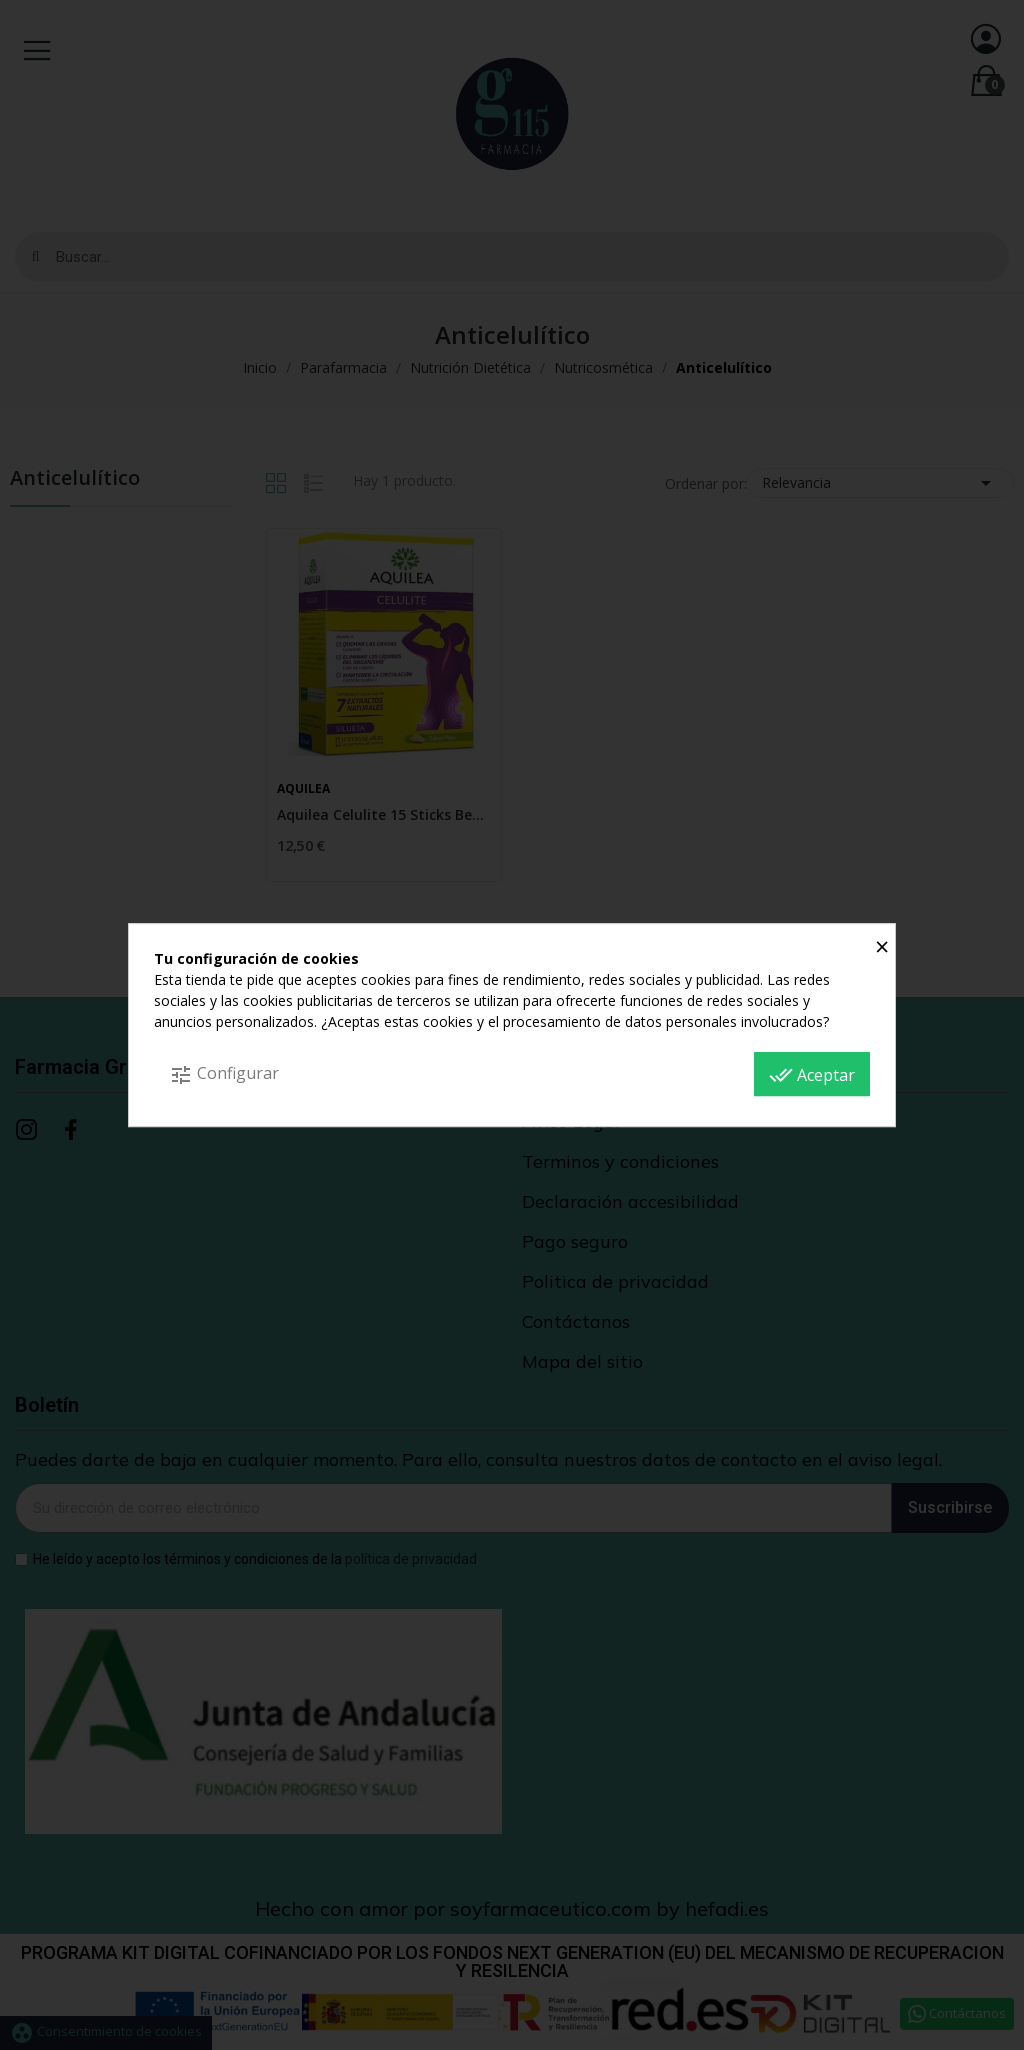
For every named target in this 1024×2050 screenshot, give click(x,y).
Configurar (224, 1074)
